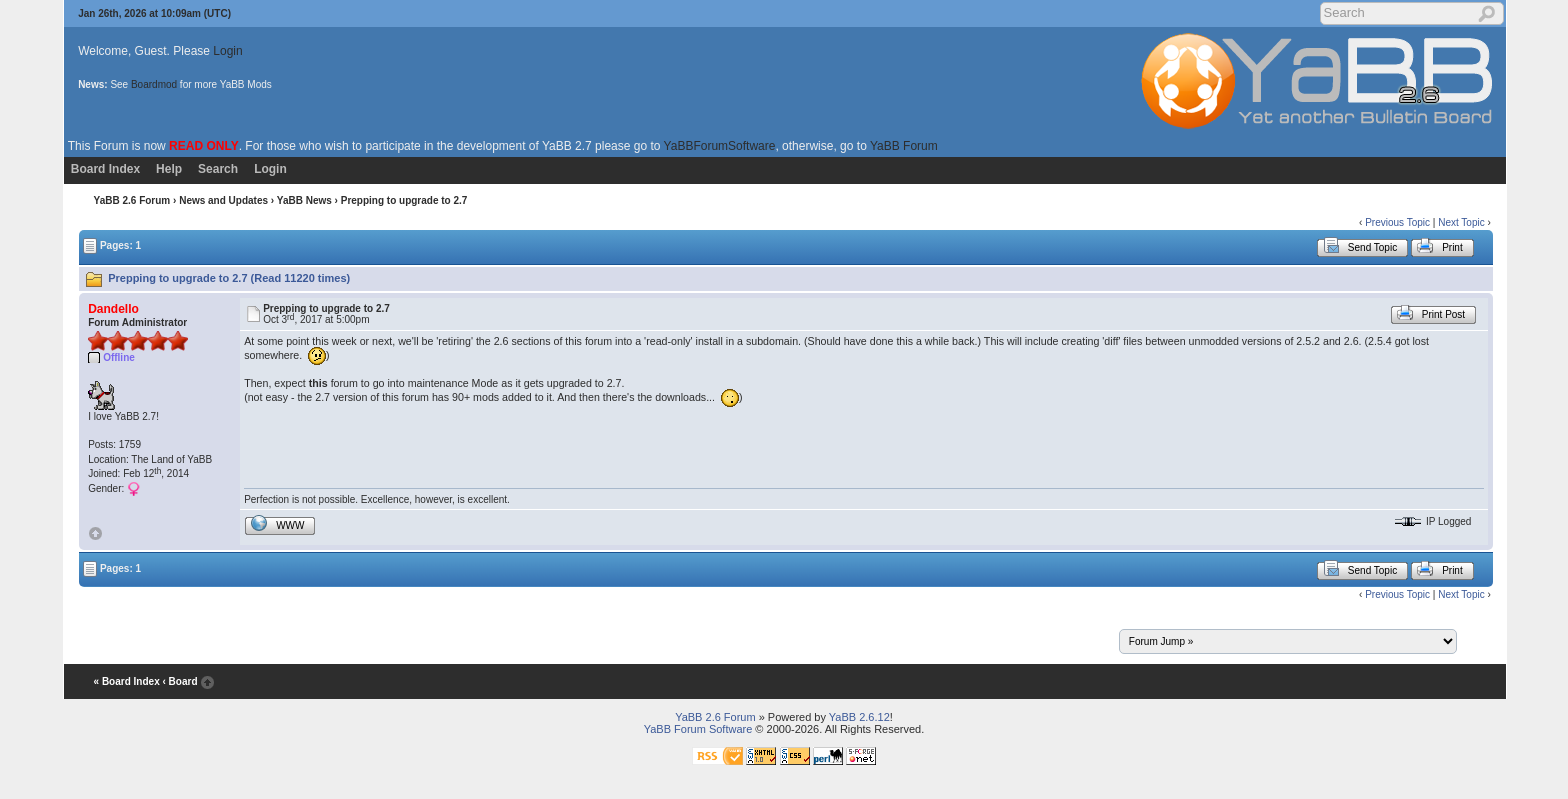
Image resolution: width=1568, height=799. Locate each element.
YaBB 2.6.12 (859, 717)
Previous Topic (1397, 222)
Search (218, 169)
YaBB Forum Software (698, 729)
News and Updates (223, 200)
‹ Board (179, 681)
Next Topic (1461, 222)
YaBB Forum (904, 146)
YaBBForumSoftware (720, 146)
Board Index (105, 169)
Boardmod (154, 84)
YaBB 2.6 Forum (132, 200)
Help (169, 169)
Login (227, 51)
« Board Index (127, 681)
